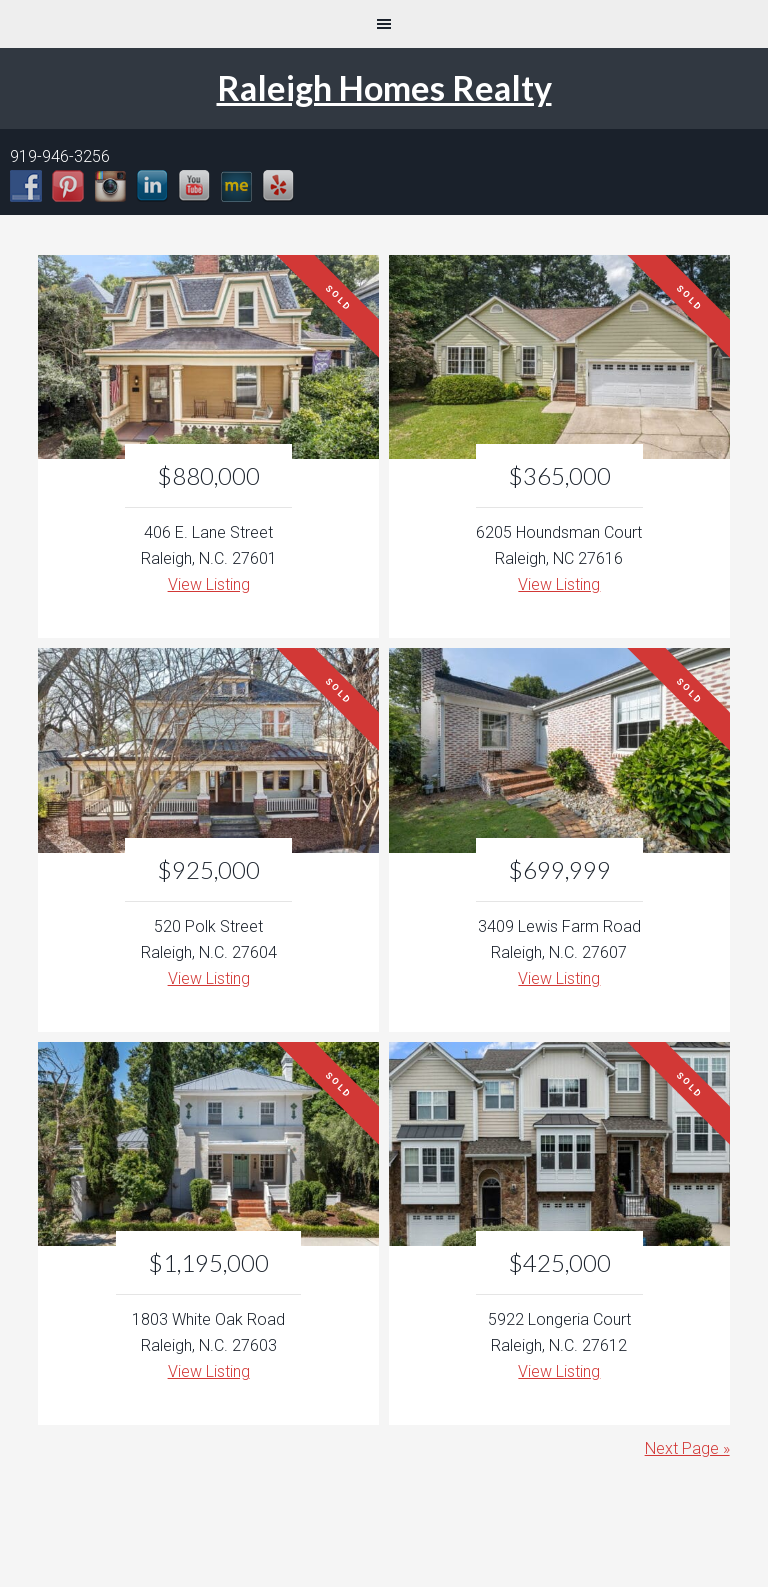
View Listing (209, 584)
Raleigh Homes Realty (384, 87)
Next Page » (687, 1448)
